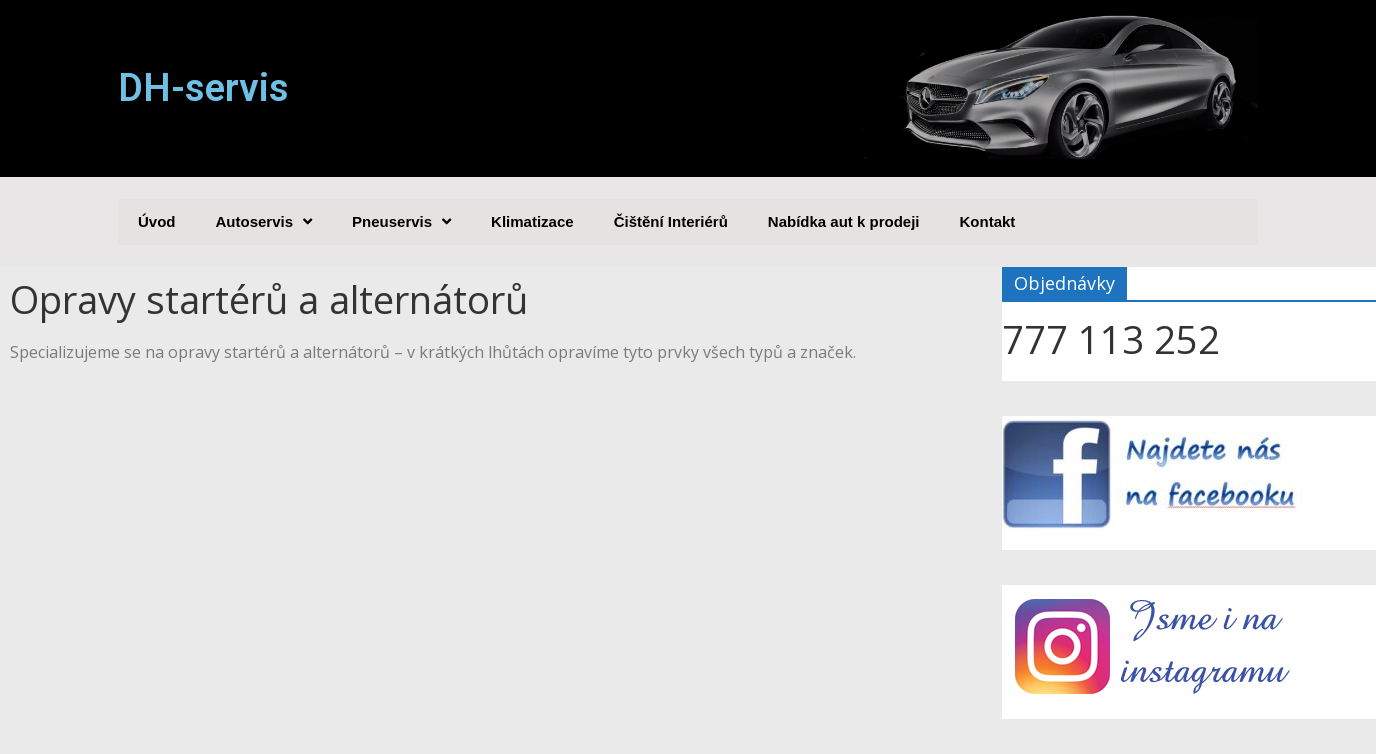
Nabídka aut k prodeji (844, 221)
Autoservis (264, 221)
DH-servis (203, 88)
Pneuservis (401, 221)
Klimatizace (532, 221)
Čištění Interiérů (671, 221)
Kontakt (988, 221)
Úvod (157, 221)
